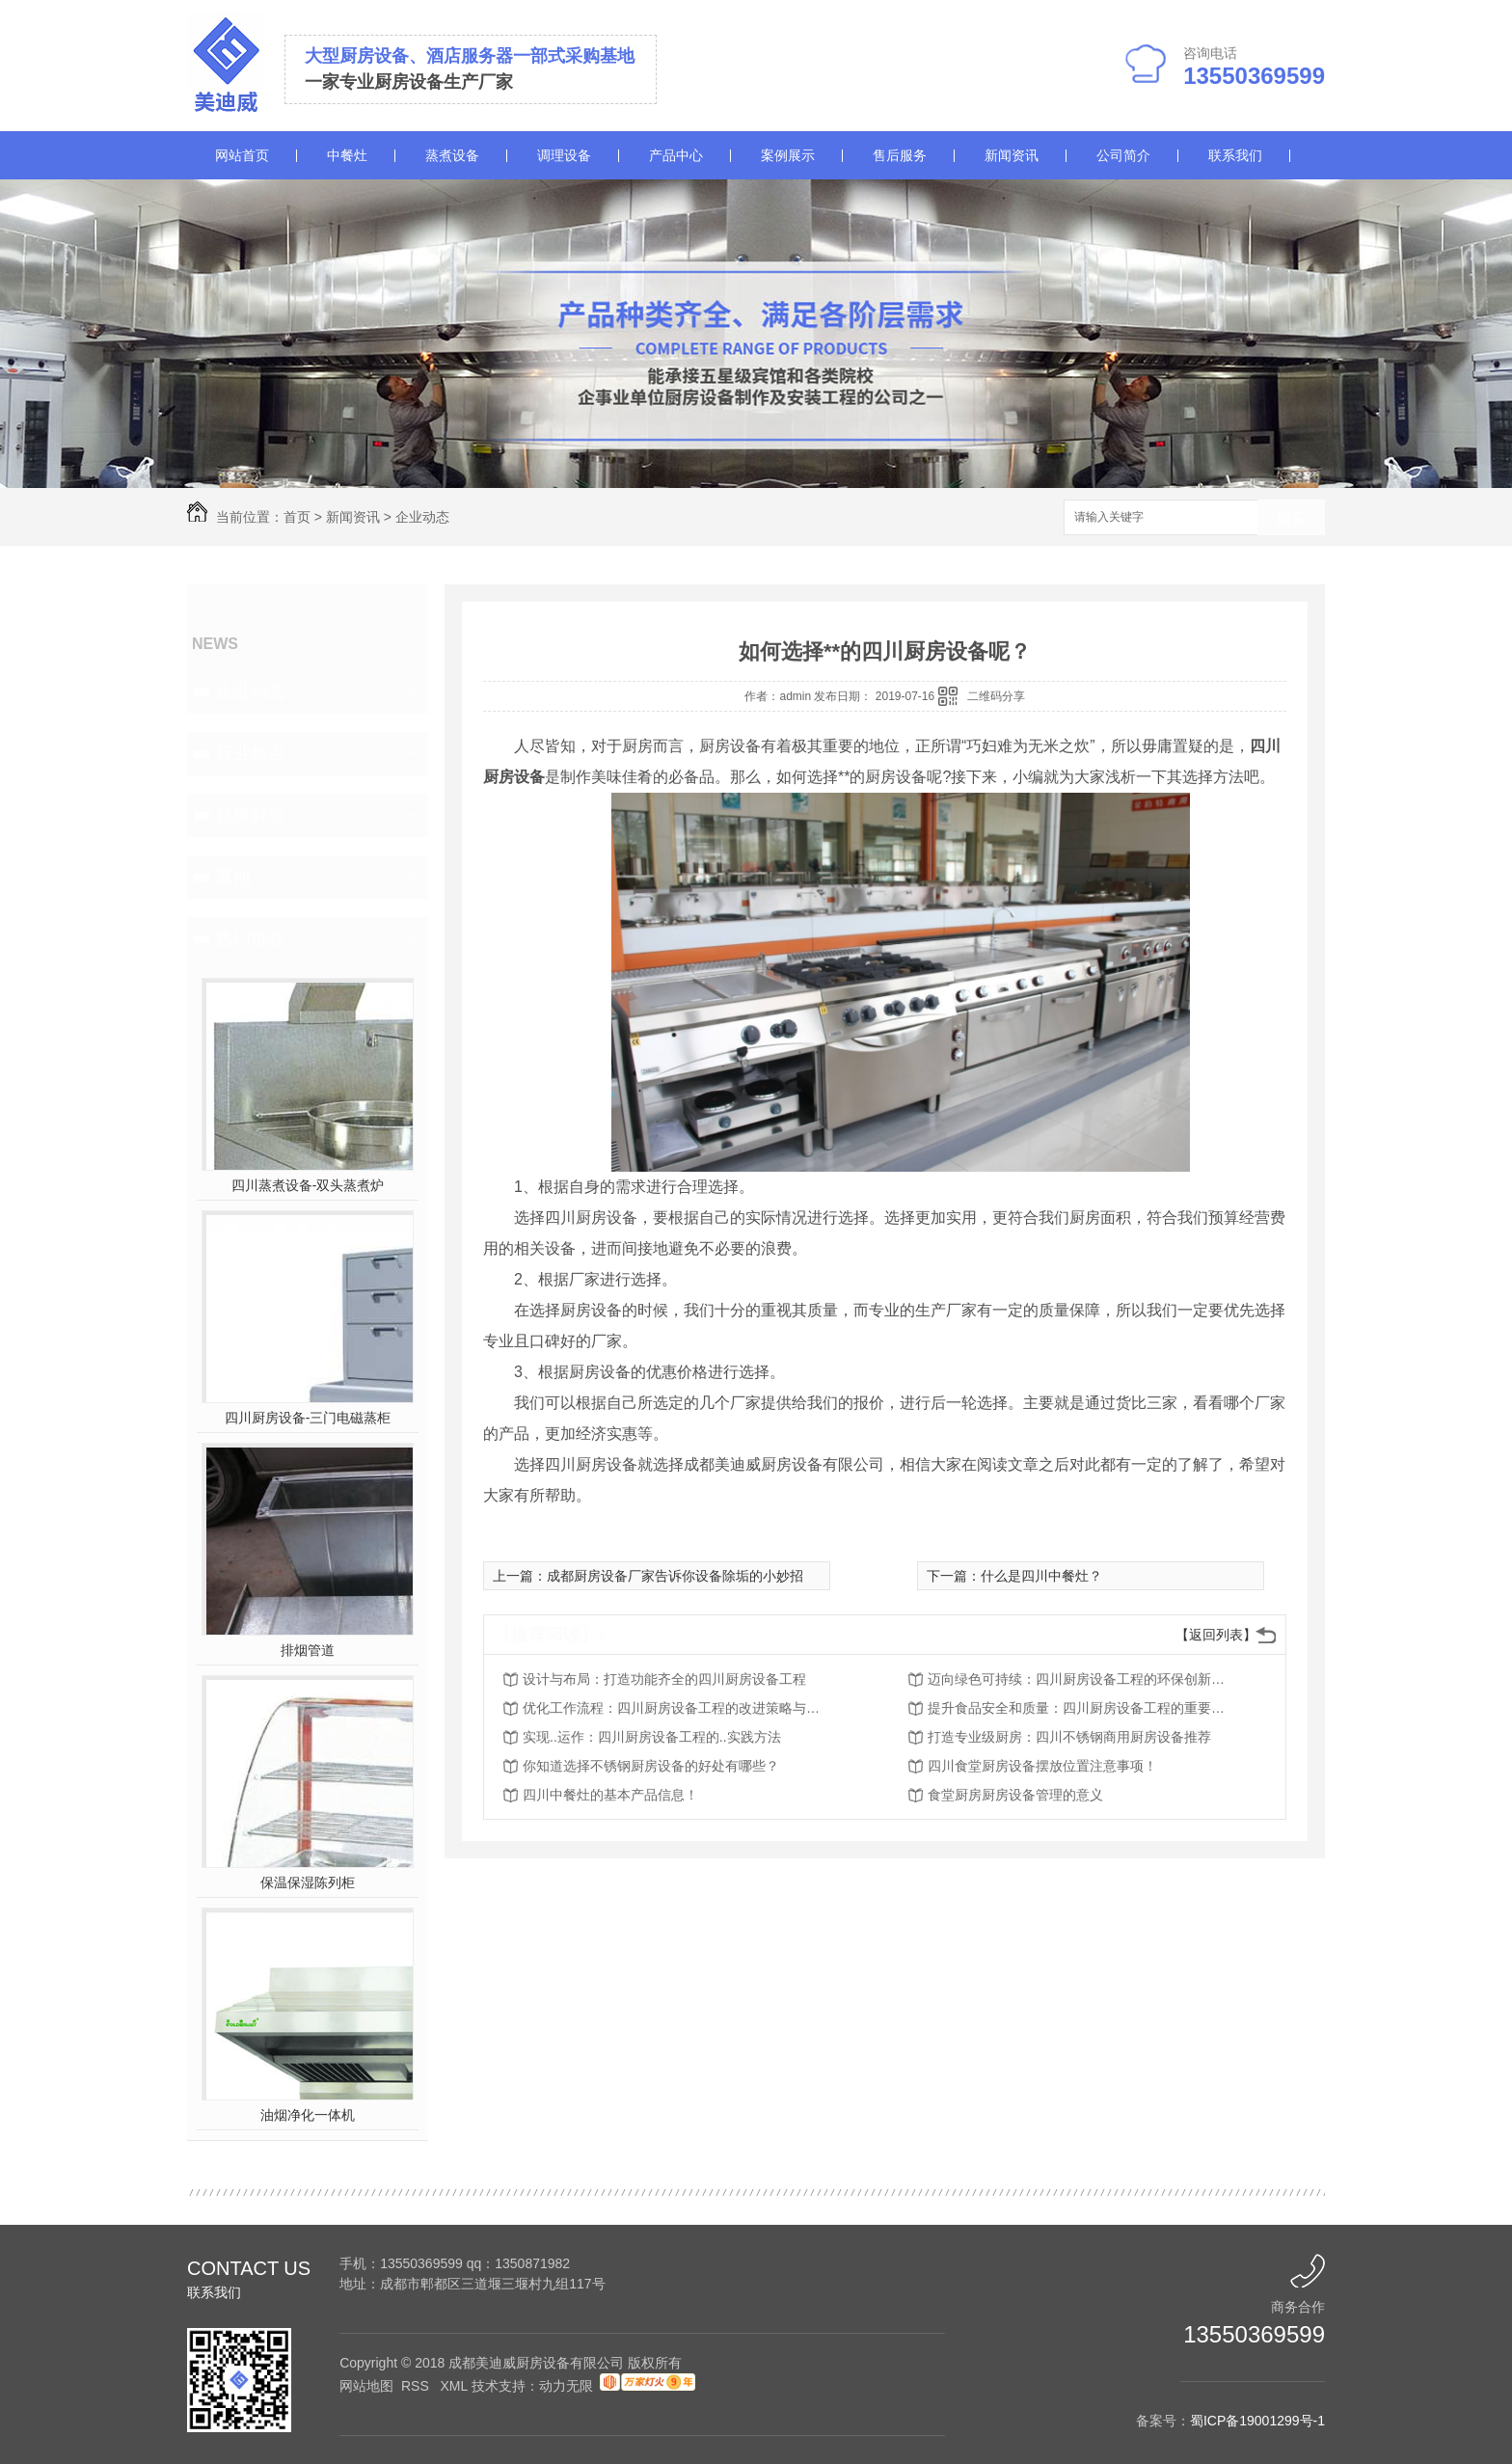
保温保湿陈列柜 (307, 1882)
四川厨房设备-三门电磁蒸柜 (308, 1417)
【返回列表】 (1215, 1634)
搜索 (1291, 518)
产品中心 (676, 155)
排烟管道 (308, 1650)
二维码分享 (996, 696)
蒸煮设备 (452, 155)
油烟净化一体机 (307, 2115)
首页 (297, 517)
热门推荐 (250, 938)
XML (455, 2386)
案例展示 (788, 155)
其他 (233, 876)
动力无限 (566, 2386)
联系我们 (1235, 155)
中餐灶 (347, 155)
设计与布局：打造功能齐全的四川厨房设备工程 (664, 1679)
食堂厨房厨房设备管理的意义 (1015, 1794)
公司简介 (1123, 155)
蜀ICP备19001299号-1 (1257, 2420)
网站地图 (366, 2386)
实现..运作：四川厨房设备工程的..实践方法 (652, 1737)
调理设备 (564, 155)
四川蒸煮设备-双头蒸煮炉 (308, 1185)
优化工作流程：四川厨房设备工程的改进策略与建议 (677, 1708)
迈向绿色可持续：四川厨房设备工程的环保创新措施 (1082, 1679)
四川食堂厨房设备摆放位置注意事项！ (1042, 1766)
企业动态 (422, 517)
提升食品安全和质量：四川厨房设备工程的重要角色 (1082, 1708)
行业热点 (250, 753)
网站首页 (242, 155)
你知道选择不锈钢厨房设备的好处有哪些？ (651, 1766)
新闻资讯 (1012, 155)
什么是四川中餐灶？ (1041, 1576)
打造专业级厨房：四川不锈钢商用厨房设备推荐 (1069, 1737)
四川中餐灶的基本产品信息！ (610, 1794)
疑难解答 (250, 815)
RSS (417, 2386)
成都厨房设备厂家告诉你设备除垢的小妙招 (675, 1576)
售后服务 (900, 155)
